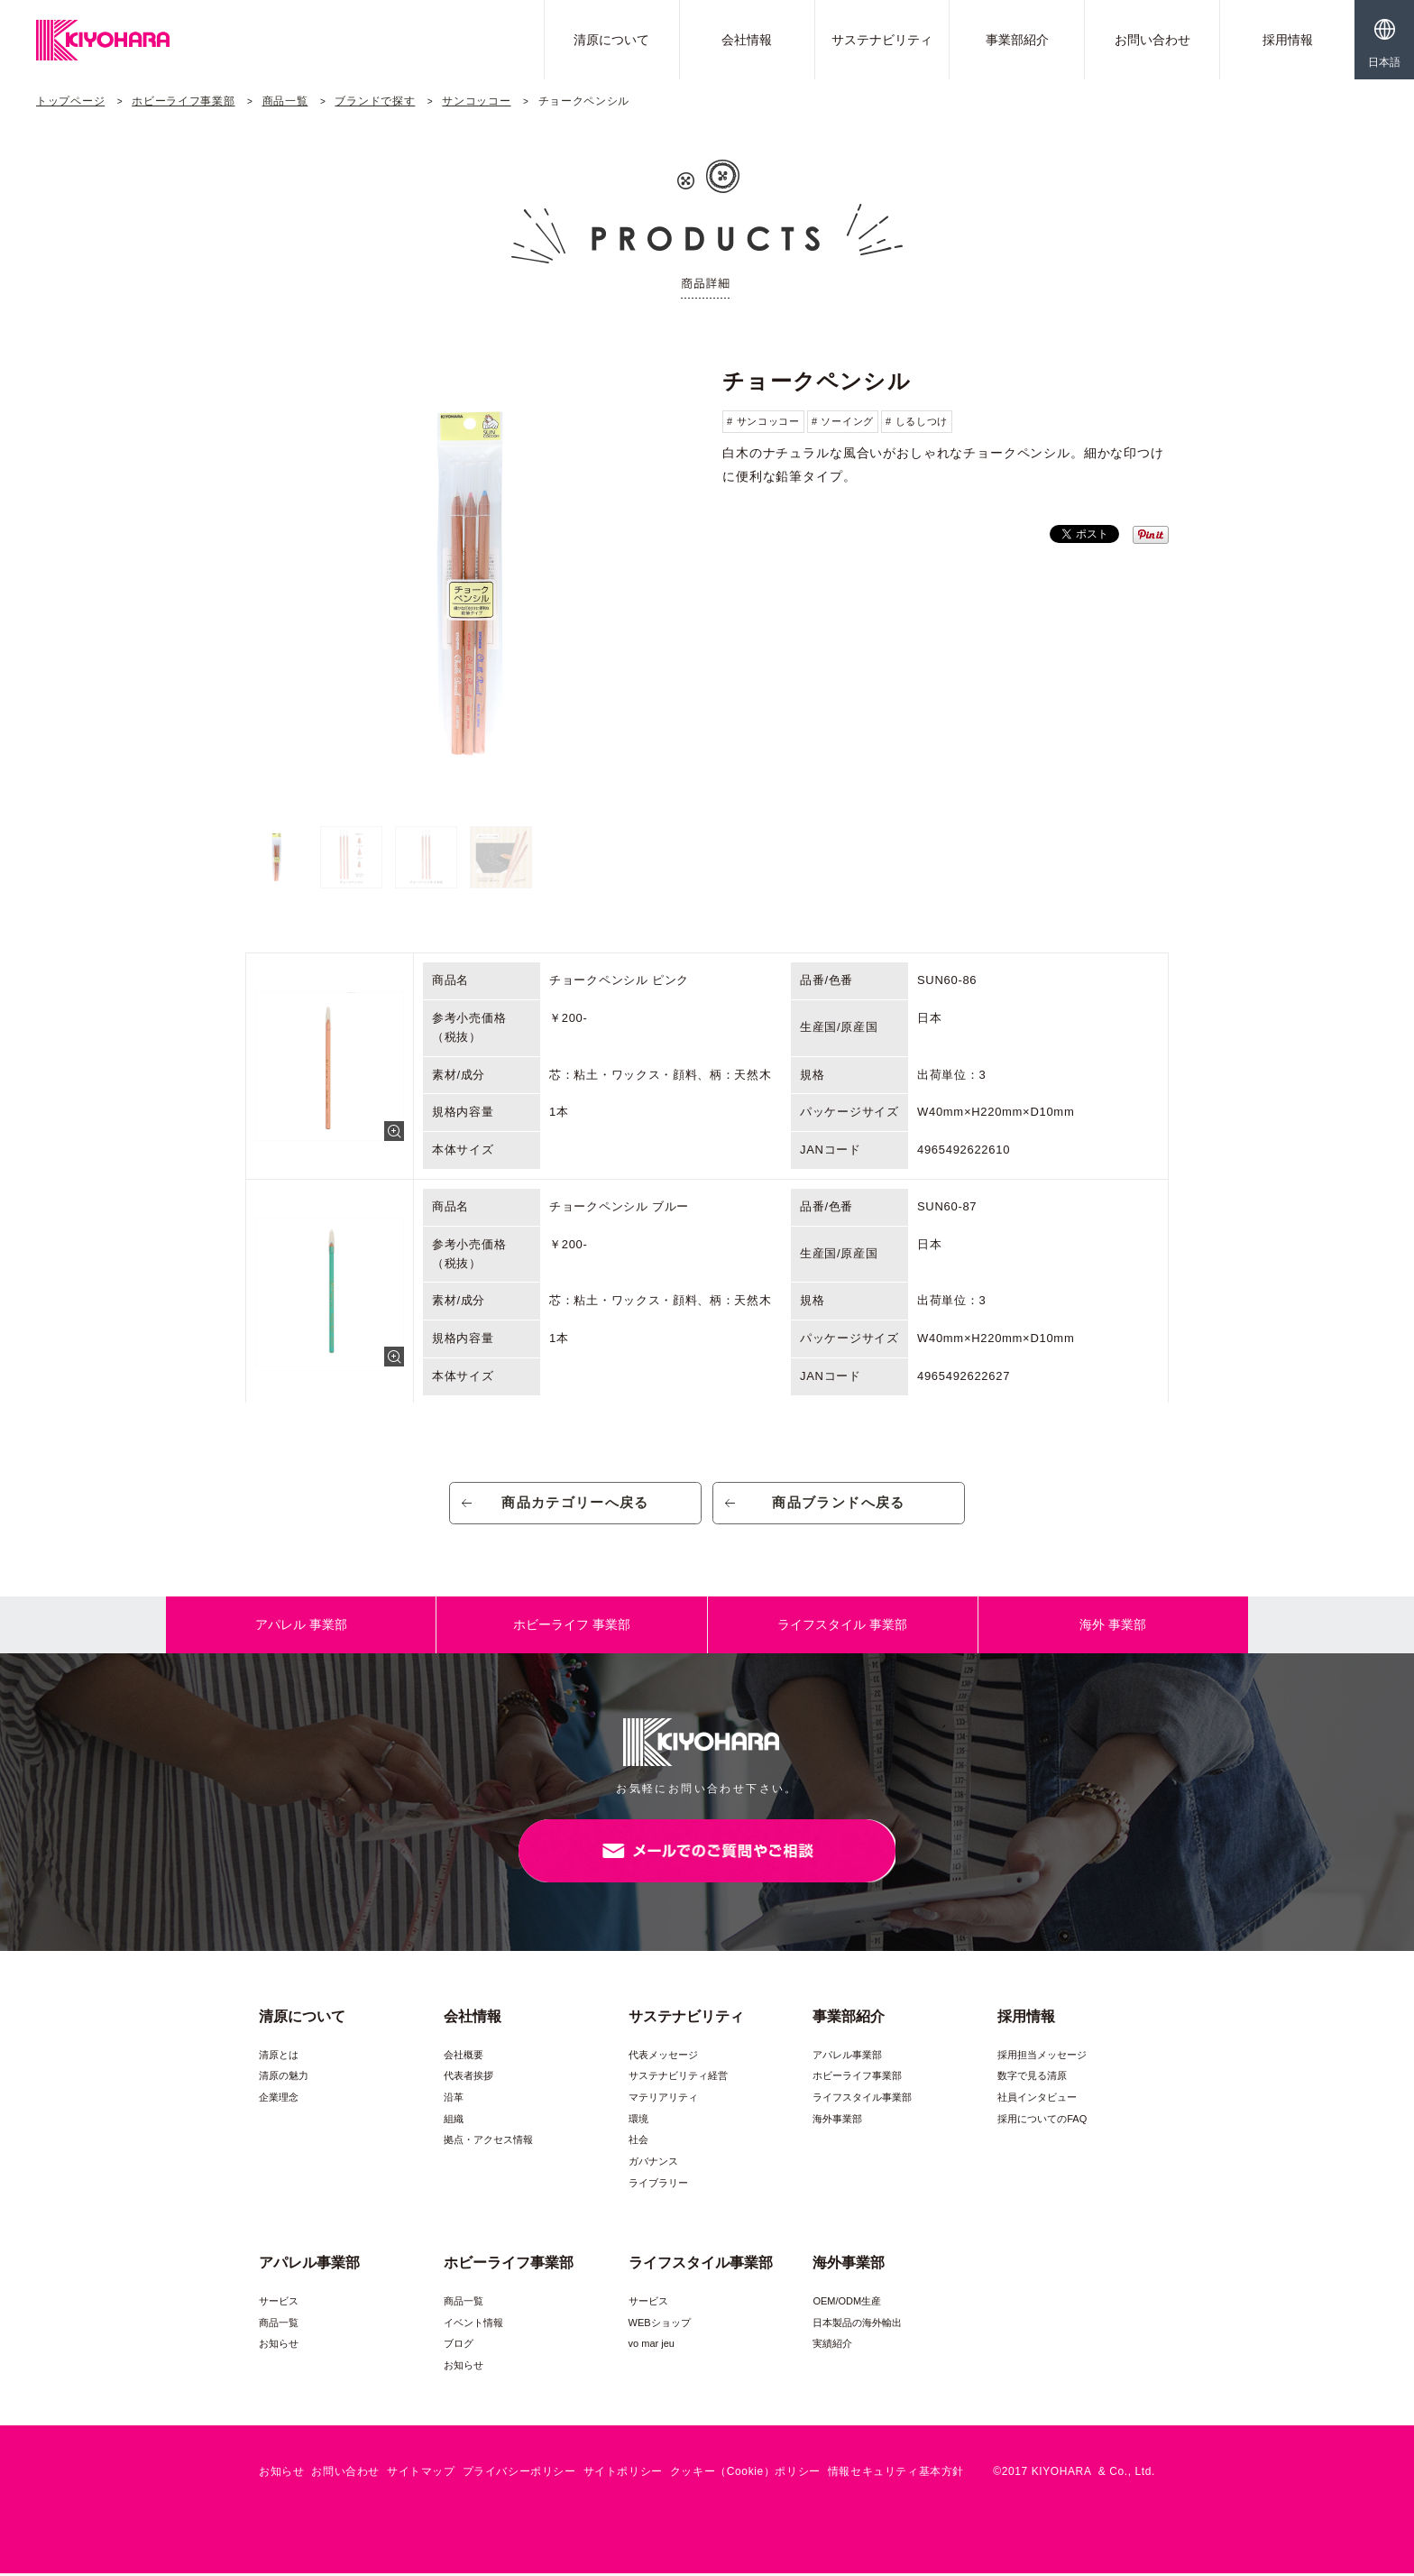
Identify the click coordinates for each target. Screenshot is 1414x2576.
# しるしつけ (917, 421)
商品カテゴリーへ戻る (575, 1504)
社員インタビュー (1037, 2099)
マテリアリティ (663, 2099)
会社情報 (746, 39)
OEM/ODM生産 (847, 2303)
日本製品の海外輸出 (857, 2325)
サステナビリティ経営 (678, 2079)
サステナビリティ (881, 39)
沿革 (454, 2099)
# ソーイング (843, 421)
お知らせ (278, 2346)
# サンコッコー (763, 421)
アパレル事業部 (847, 2057)
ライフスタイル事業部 (862, 2099)
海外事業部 (837, 2121)
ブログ (458, 2346)
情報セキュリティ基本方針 (896, 2475)
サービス (278, 2303)
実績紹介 (832, 2346)
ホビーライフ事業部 (183, 101)
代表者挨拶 (468, 2079)
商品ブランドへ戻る (839, 1504)
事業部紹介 (1017, 39)
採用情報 (1287, 39)
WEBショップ (660, 2325)
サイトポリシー (623, 2475)
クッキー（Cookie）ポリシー (745, 2475)
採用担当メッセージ (1042, 2057)
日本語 (1384, 62)
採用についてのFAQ (1042, 2121)
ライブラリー (658, 2185)
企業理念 (278, 2099)
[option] (468, 585)
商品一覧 (285, 101)
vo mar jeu (652, 2346)
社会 (638, 2143)
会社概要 (463, 2057)
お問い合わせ (1152, 39)
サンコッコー (476, 101)
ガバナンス (653, 2163)
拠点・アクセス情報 (488, 2143)
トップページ (70, 101)
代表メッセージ (663, 2057)
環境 (638, 2121)
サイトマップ (421, 2475)
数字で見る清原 (1032, 2079)
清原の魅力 (283, 2079)
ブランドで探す (375, 101)
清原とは (278, 2057)
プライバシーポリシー (519, 2475)
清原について (611, 39)
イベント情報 (473, 2325)
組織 (454, 2121)
